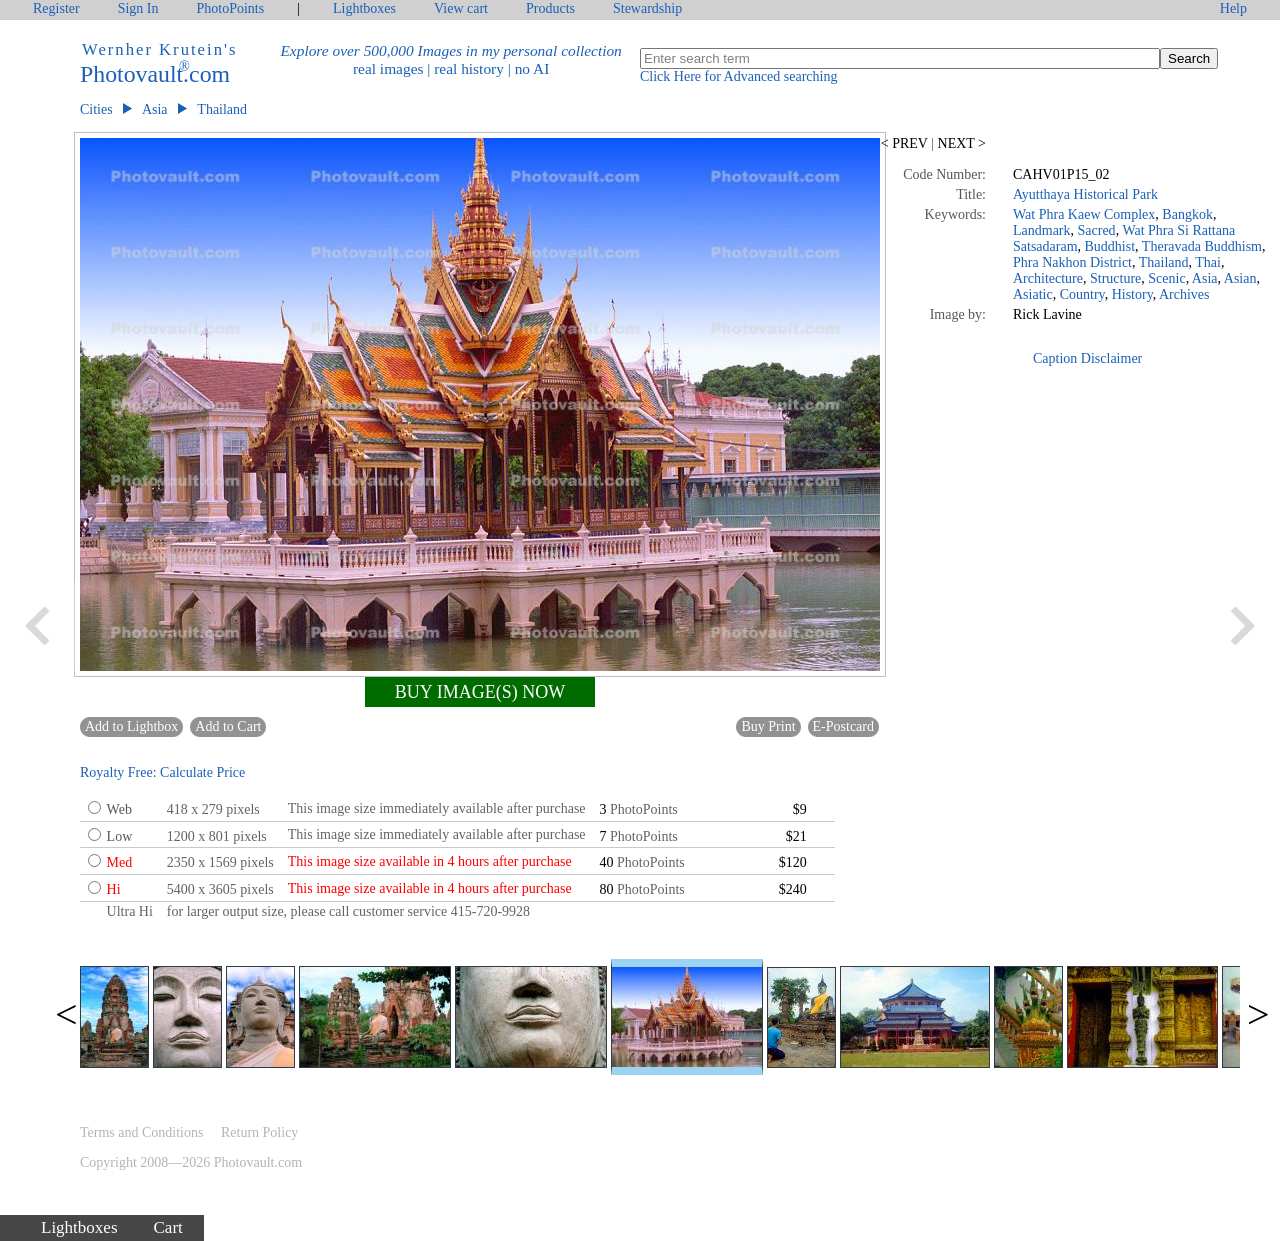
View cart (461, 8)
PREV (906, 143)
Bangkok (1187, 214)
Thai (1208, 262)
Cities (96, 109)
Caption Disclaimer (1087, 358)
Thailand (222, 109)
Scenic (1166, 278)
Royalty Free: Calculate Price (162, 772)
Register (56, 8)
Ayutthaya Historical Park (1085, 194)
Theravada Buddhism (1202, 246)
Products (550, 8)
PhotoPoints (231, 8)
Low (120, 836)
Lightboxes (364, 8)
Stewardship (647, 8)
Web (119, 809)
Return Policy (259, 1132)
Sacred (1097, 230)
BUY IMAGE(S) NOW (480, 692)
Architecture (1048, 278)
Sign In (138, 8)
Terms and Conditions (141, 1132)
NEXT (960, 143)
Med (120, 862)
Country (1082, 294)
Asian (1240, 278)
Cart (168, 1227)
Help (1233, 8)
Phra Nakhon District (1072, 262)
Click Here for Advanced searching (738, 76)
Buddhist (1110, 246)
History (1132, 294)
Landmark (1042, 230)
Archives (1184, 294)
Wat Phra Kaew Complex (1084, 214)
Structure (1115, 278)
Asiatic (1033, 294)
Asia (155, 109)
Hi (114, 889)
